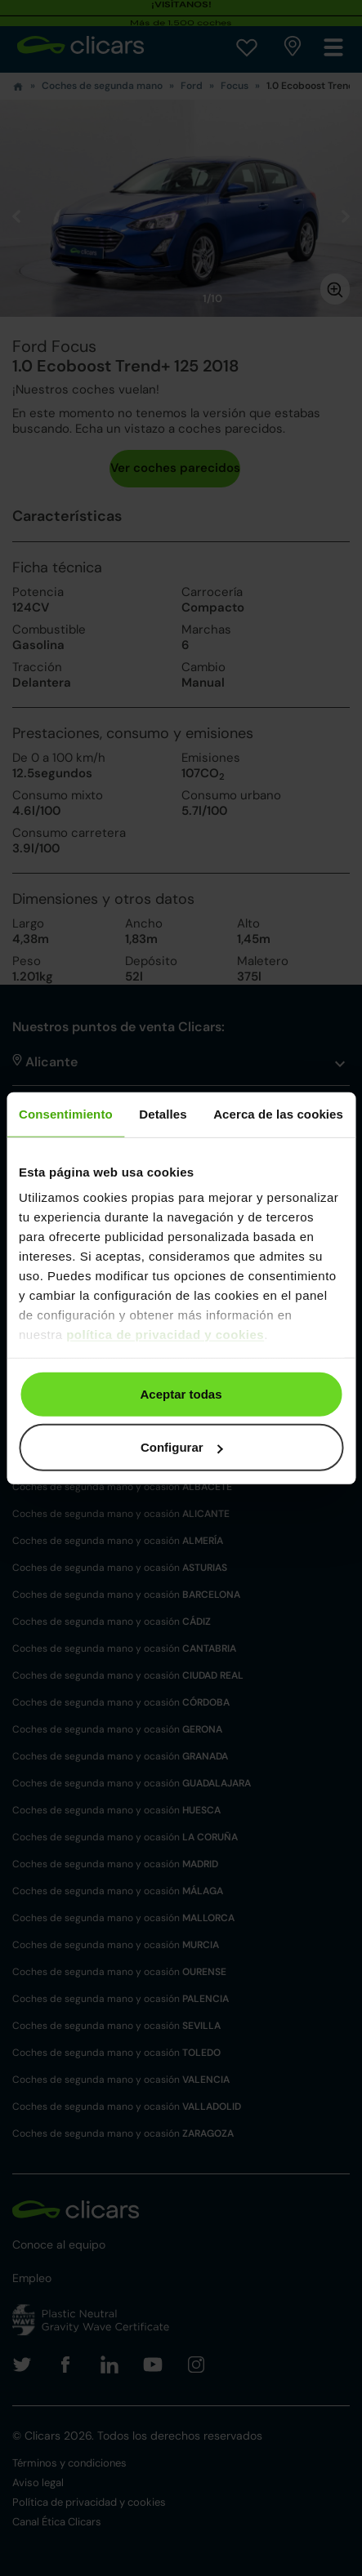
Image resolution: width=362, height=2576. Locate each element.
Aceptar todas (180, 1393)
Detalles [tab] (162, 1113)
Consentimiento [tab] (66, 1113)
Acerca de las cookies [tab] (278, 1113)
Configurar (182, 1447)
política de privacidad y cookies (165, 1334)
